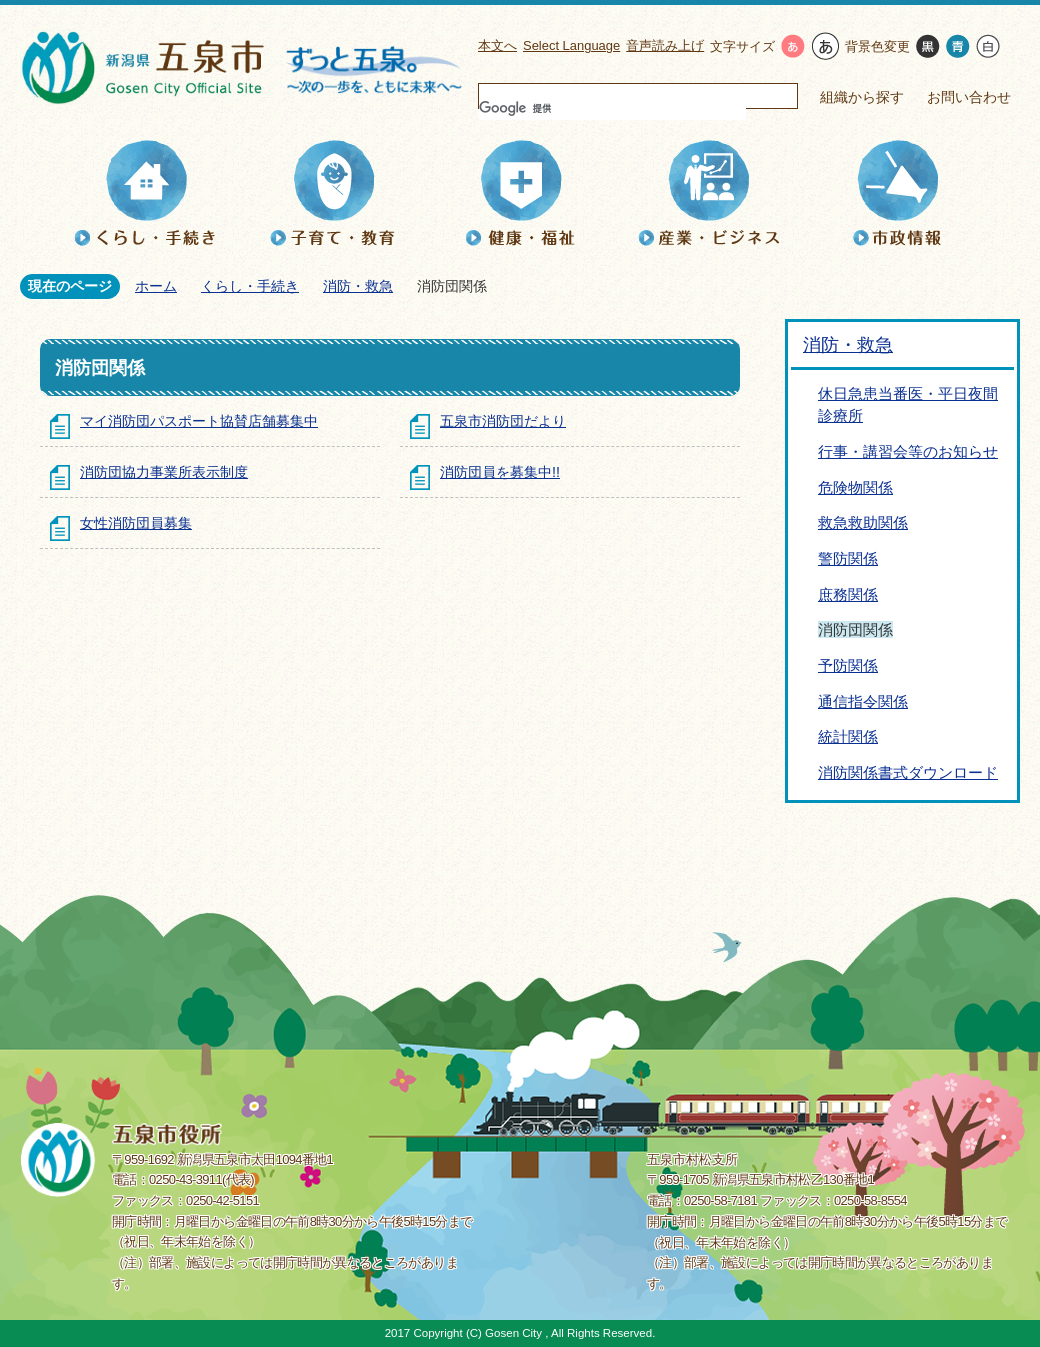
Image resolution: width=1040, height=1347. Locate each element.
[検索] (612, 108)
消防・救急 (358, 286)
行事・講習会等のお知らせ (908, 451)
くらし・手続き (250, 286)
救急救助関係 (863, 522)
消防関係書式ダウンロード (908, 772)
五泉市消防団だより (503, 421)
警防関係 (848, 558)
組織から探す (862, 97)
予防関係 (848, 665)
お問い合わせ (969, 97)
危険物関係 (855, 487)
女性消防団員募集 (136, 523)
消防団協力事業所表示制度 (164, 472)
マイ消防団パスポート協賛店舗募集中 (199, 421)
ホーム (156, 286)
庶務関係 (848, 594)
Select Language (571, 45)
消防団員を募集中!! (500, 472)
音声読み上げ (665, 45)
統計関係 (848, 736)
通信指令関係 (863, 701)
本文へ (497, 45)
